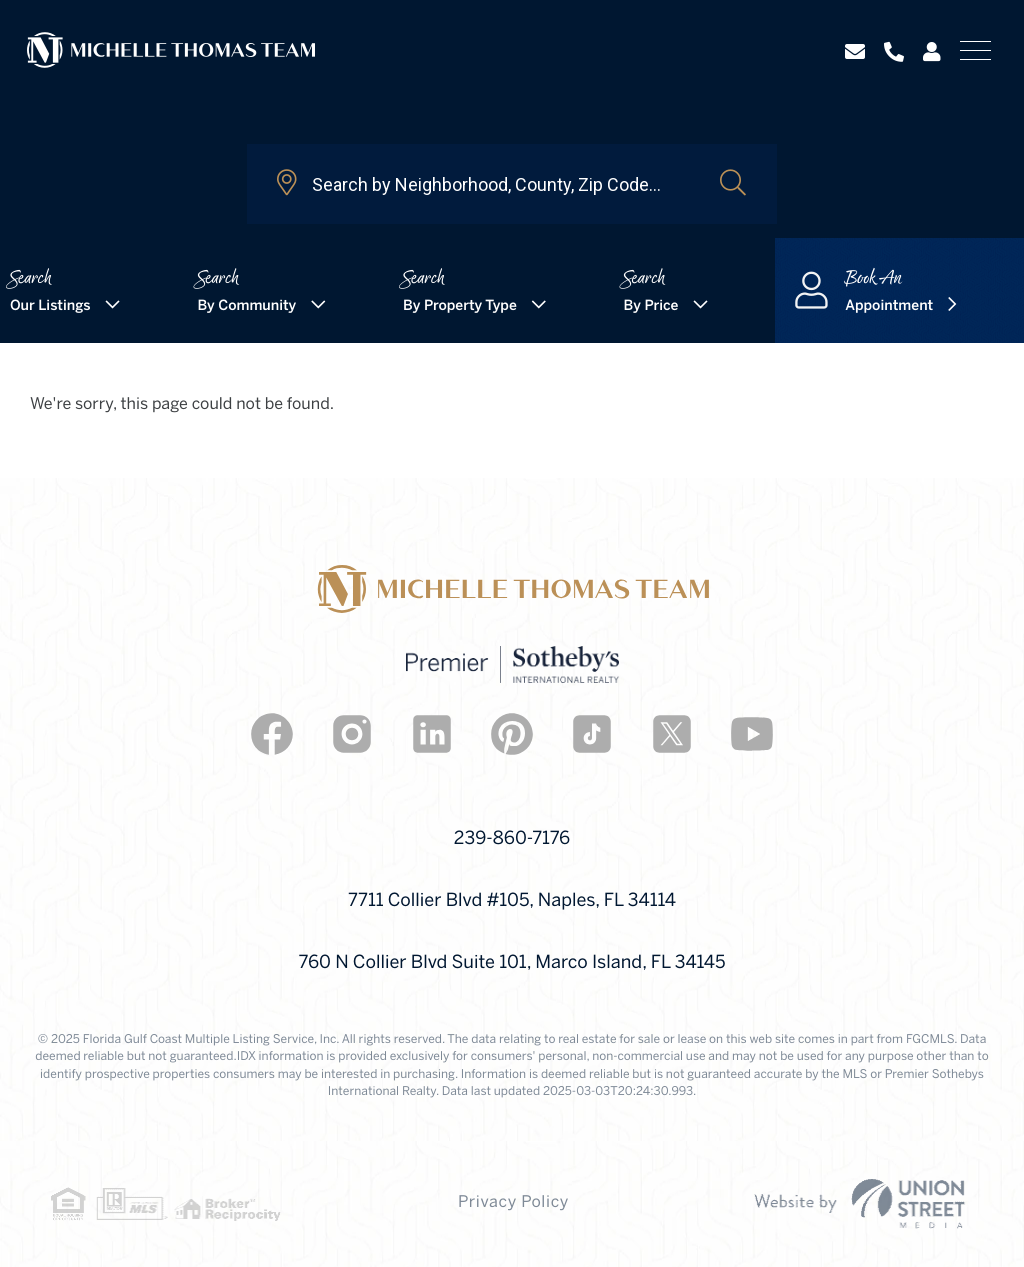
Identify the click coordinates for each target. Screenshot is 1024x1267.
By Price (651, 306)
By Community (246, 306)
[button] (733, 184)
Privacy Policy (513, 1203)
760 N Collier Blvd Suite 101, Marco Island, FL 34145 (512, 963)
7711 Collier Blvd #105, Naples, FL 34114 (512, 901)
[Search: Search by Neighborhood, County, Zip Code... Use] (483, 184)
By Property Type (460, 306)
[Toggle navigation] (975, 50)
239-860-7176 (512, 839)
